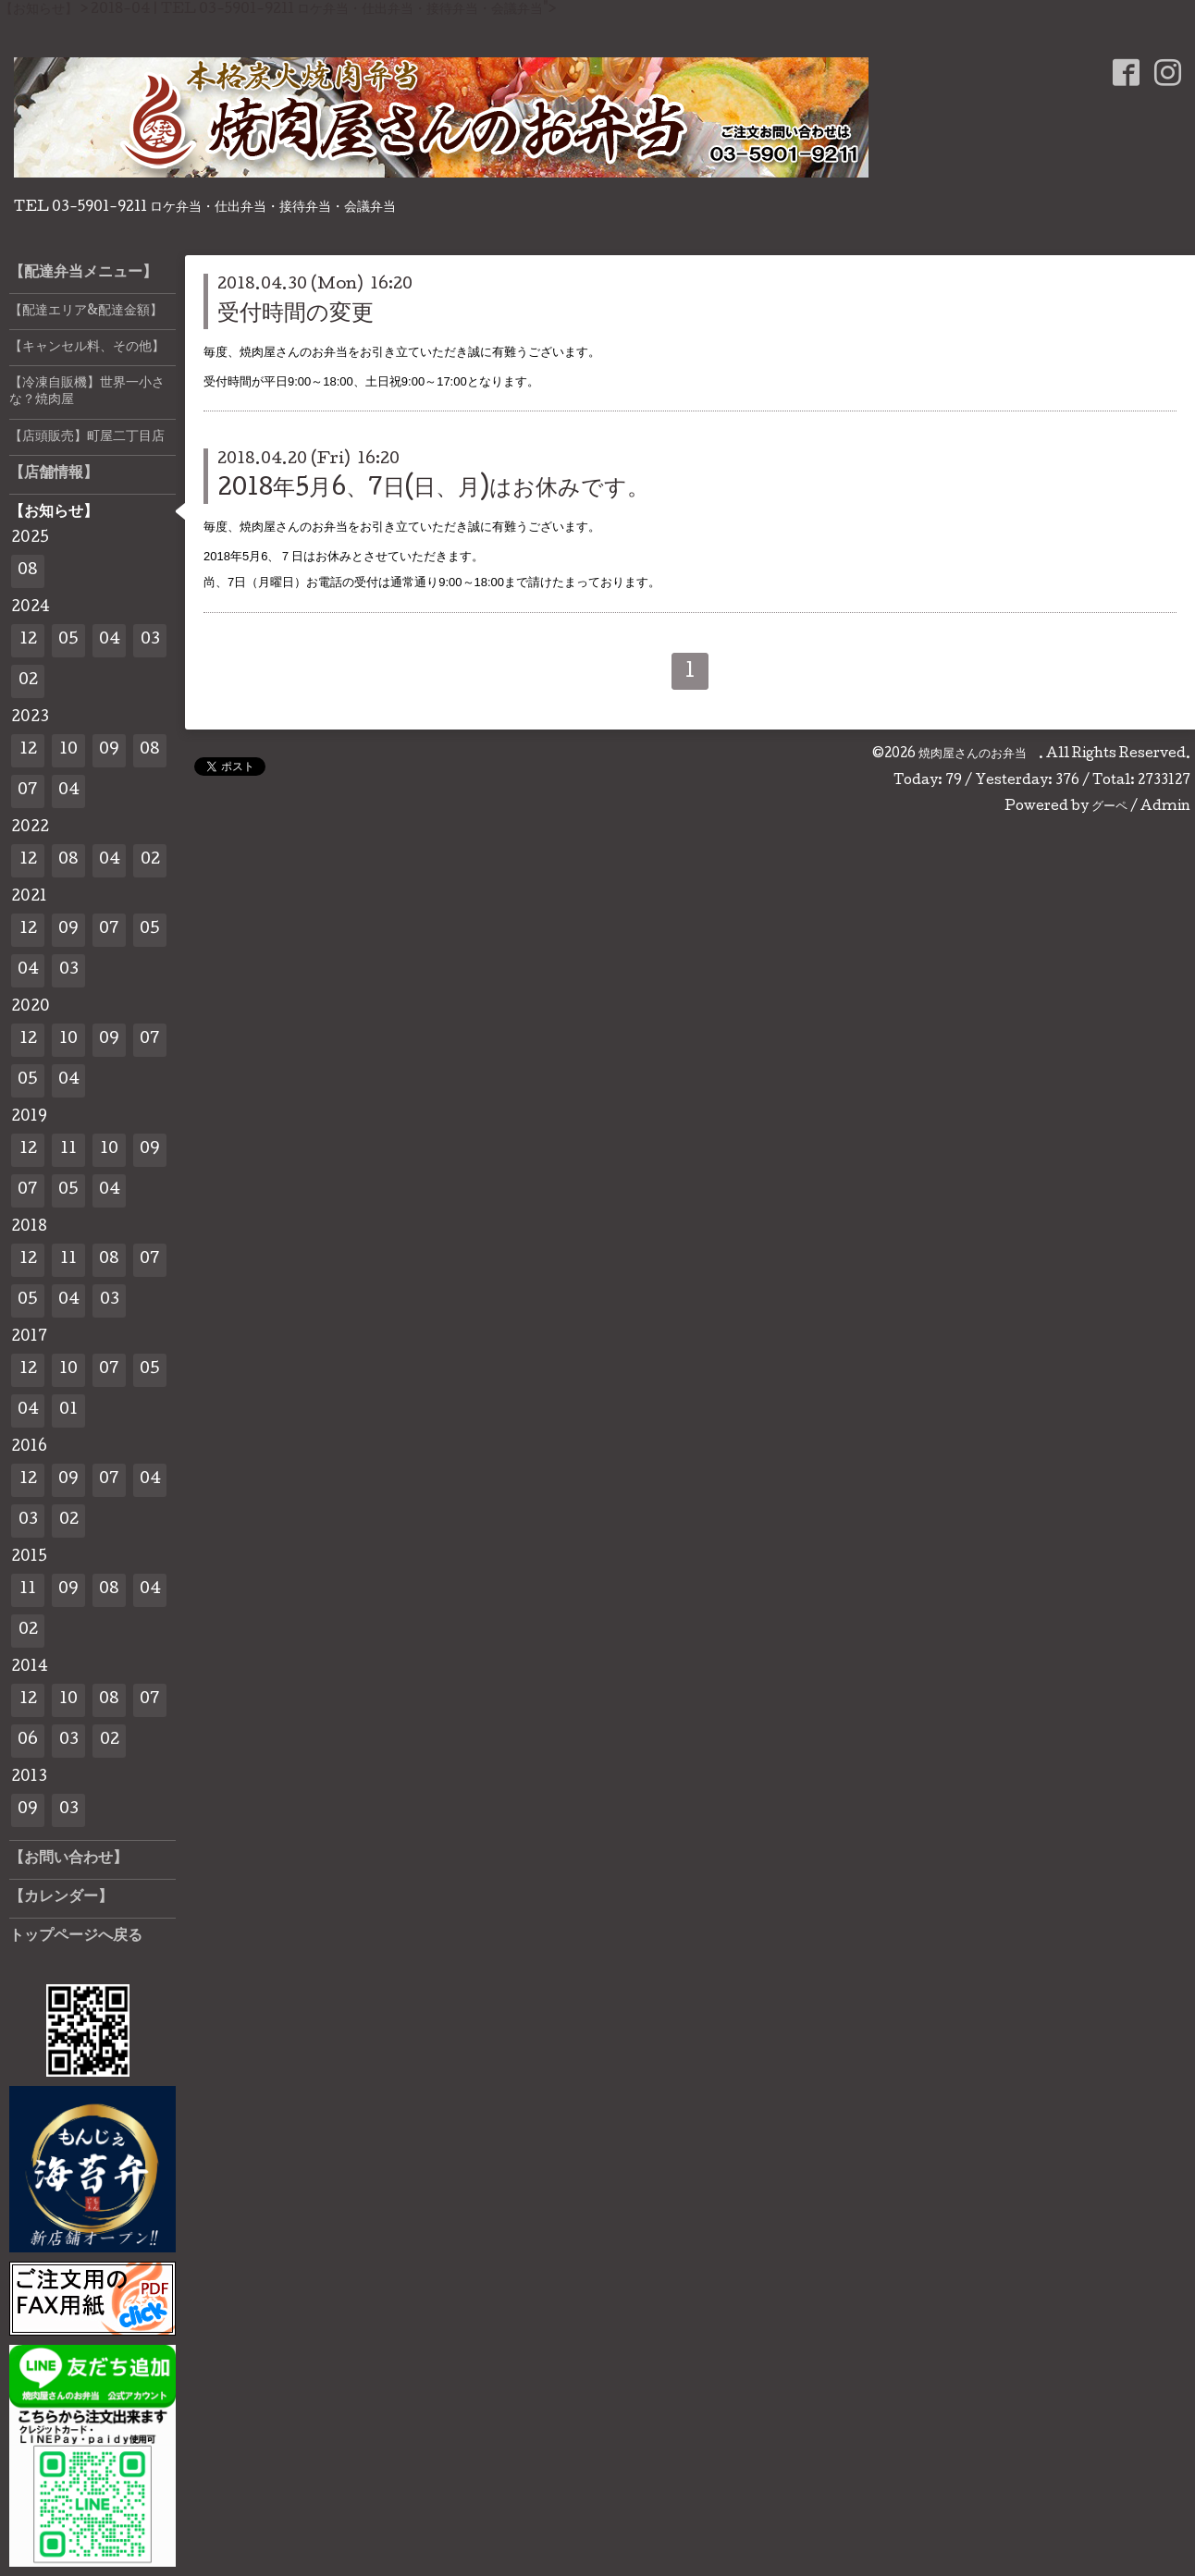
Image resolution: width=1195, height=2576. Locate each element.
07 (28, 791)
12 (28, 640)
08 (28, 571)
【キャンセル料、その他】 (87, 347)
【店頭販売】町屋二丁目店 (87, 437)
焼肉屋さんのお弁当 (978, 754)
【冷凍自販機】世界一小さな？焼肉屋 (87, 392)
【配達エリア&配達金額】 (86, 311)
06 (28, 1740)
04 (109, 640)
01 (68, 1410)
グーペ (1109, 807)
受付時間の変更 (295, 314)
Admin (1165, 807)
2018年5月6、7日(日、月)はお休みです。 (433, 489)
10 (68, 750)
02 (28, 681)
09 (109, 750)
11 (68, 1150)
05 (68, 640)
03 (150, 640)
